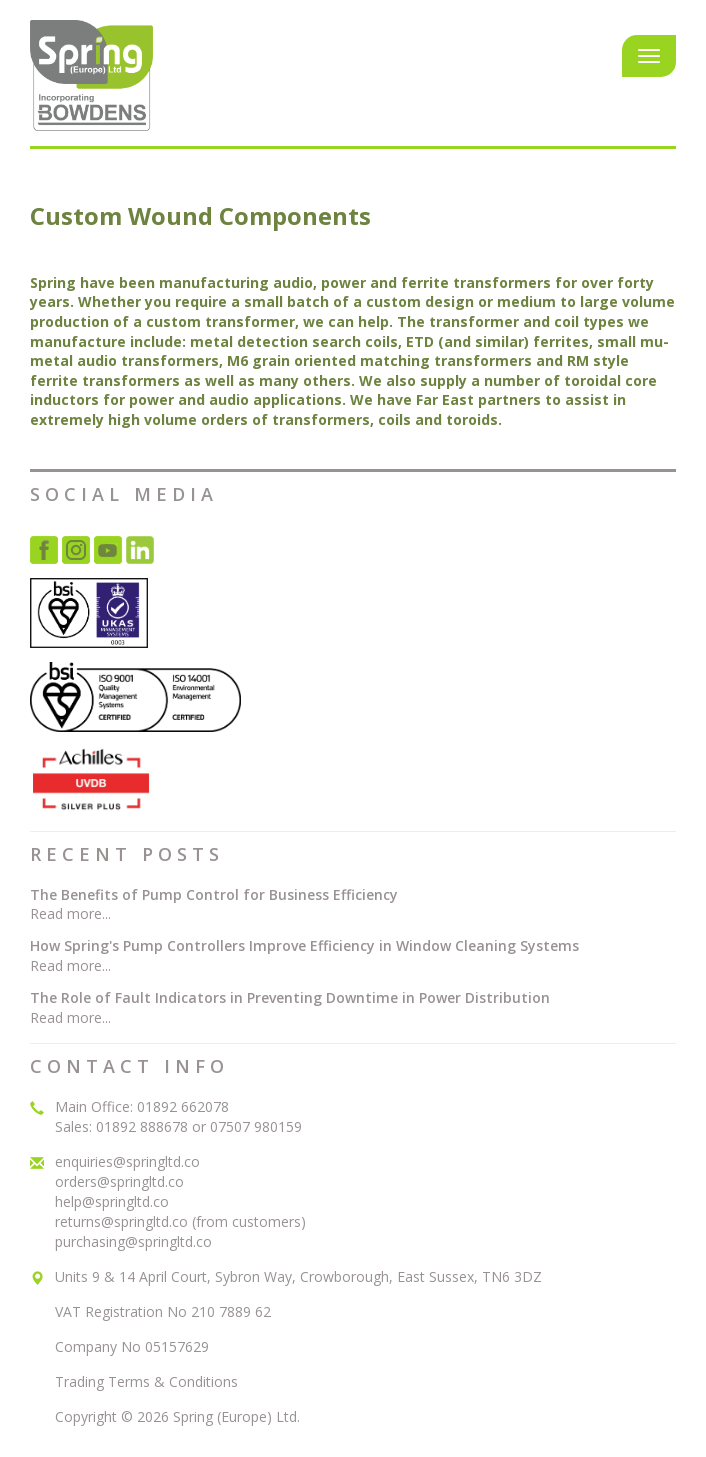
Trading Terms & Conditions (146, 1381)
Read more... (70, 913)
